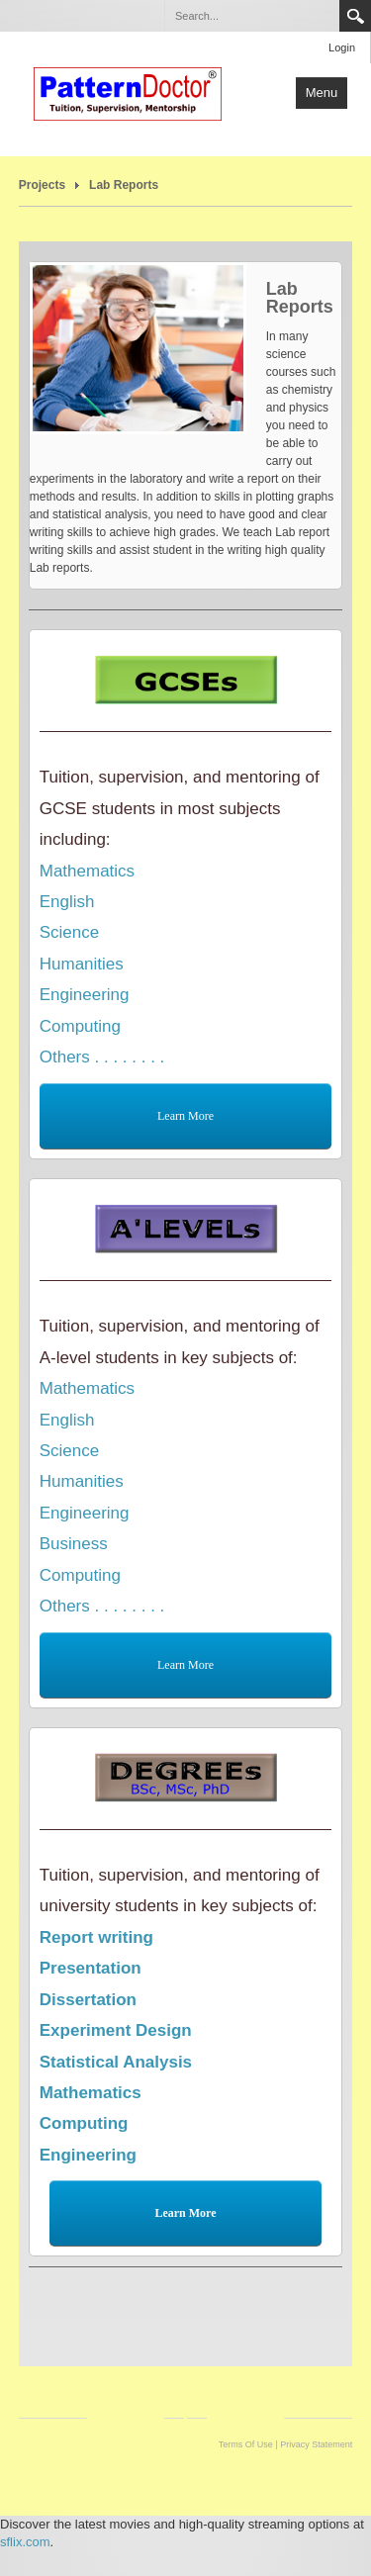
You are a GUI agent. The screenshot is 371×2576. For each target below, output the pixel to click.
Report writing (96, 1937)
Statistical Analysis (116, 2062)
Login (341, 47)
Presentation (90, 1968)
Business (74, 1543)
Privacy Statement (316, 2444)
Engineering (85, 994)
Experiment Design (116, 2030)
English (67, 901)
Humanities (82, 964)
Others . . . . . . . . (102, 1057)
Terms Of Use (246, 2444)
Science (69, 932)
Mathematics (87, 871)
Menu (322, 92)
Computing (80, 1026)
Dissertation (88, 1999)
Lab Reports (123, 185)
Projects (42, 185)
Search (355, 16)
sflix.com (25, 2541)
